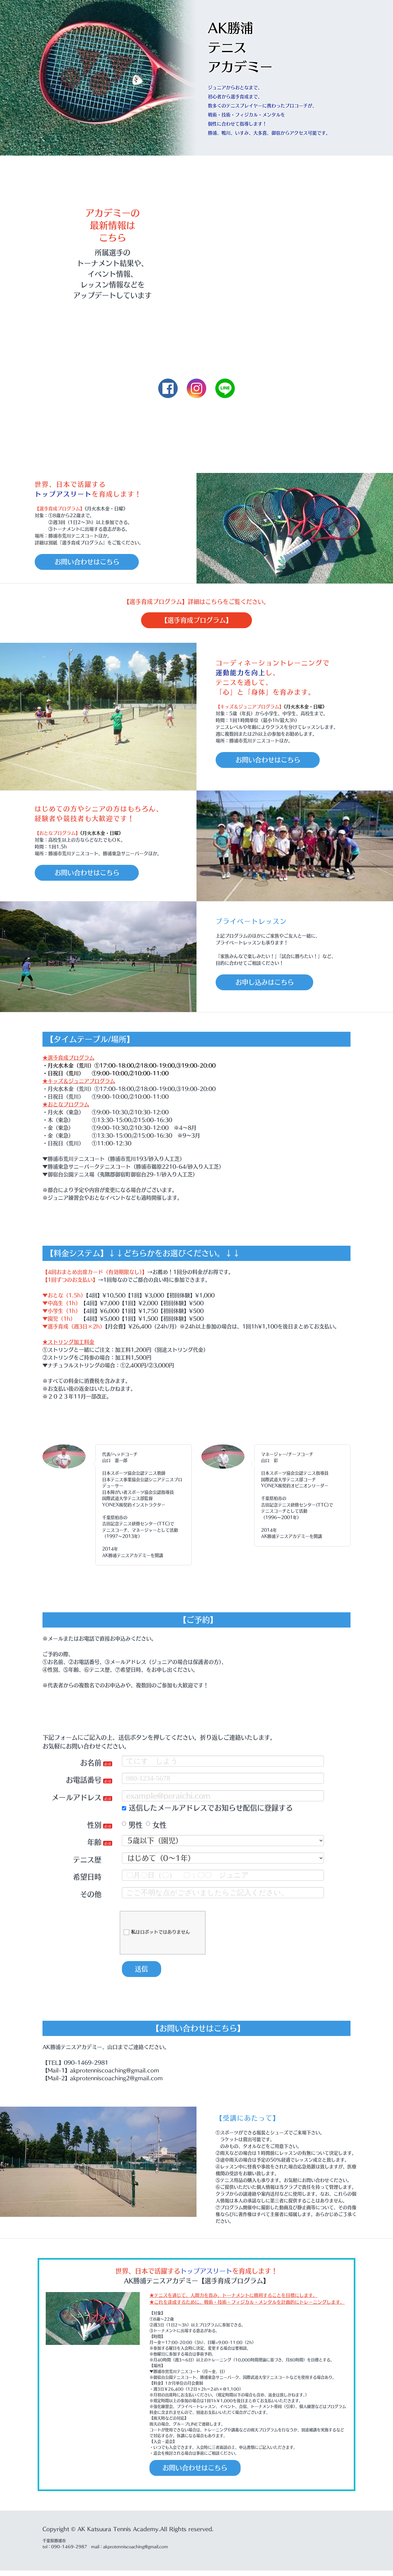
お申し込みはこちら (269, 984)
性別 (94, 1827)
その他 (90, 1896)
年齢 (94, 1845)
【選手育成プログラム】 (196, 622)
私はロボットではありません (157, 1935)
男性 (132, 1827)
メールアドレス (76, 1800)
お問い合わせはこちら (91, 562)
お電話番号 (83, 1782)
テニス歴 (87, 1862)
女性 (156, 1827)
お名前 (90, 1765)
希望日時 (87, 1879)
